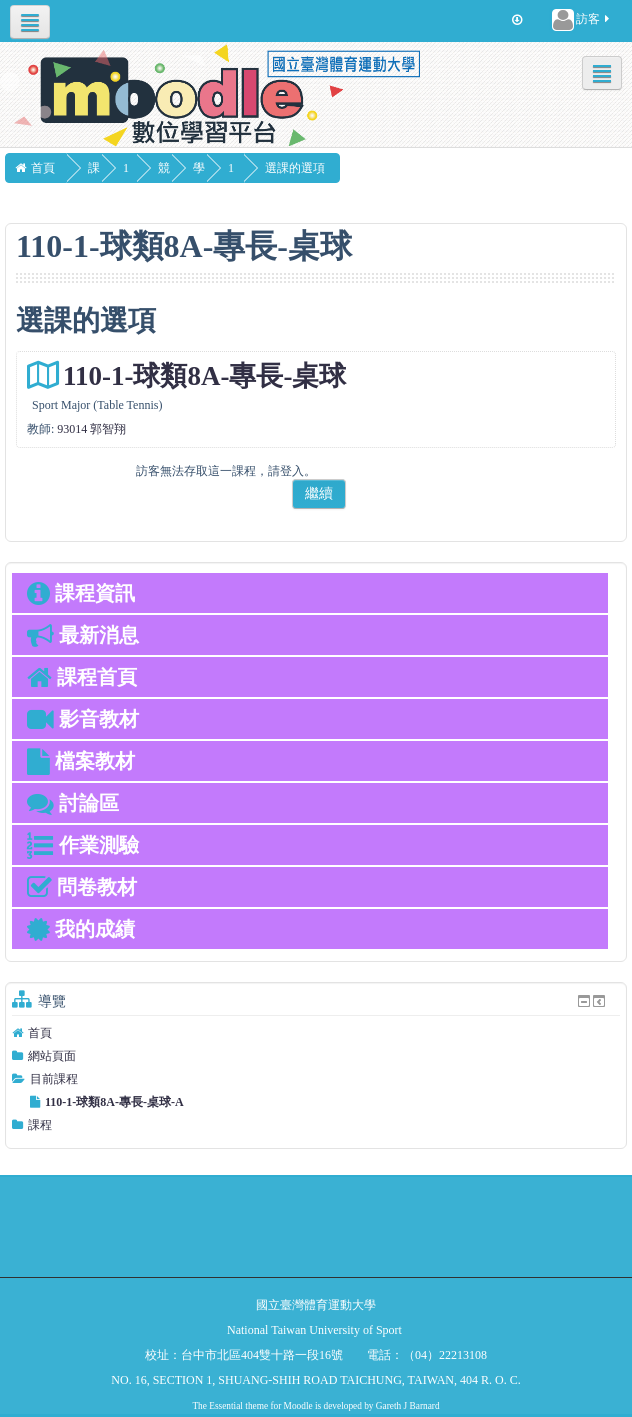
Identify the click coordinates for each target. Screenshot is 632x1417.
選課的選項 (330, 168)
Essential (226, 1406)
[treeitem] (316, 1033)
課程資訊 (81, 593)
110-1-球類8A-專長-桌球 (204, 376)
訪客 (582, 20)
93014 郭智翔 (91, 429)
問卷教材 (82, 887)
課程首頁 (82, 677)
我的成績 (81, 929)
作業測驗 (83, 845)
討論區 (73, 803)
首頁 (40, 1033)
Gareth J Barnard (408, 1406)
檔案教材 (81, 761)
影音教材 (83, 719)
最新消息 (83, 635)
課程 (40, 1125)
